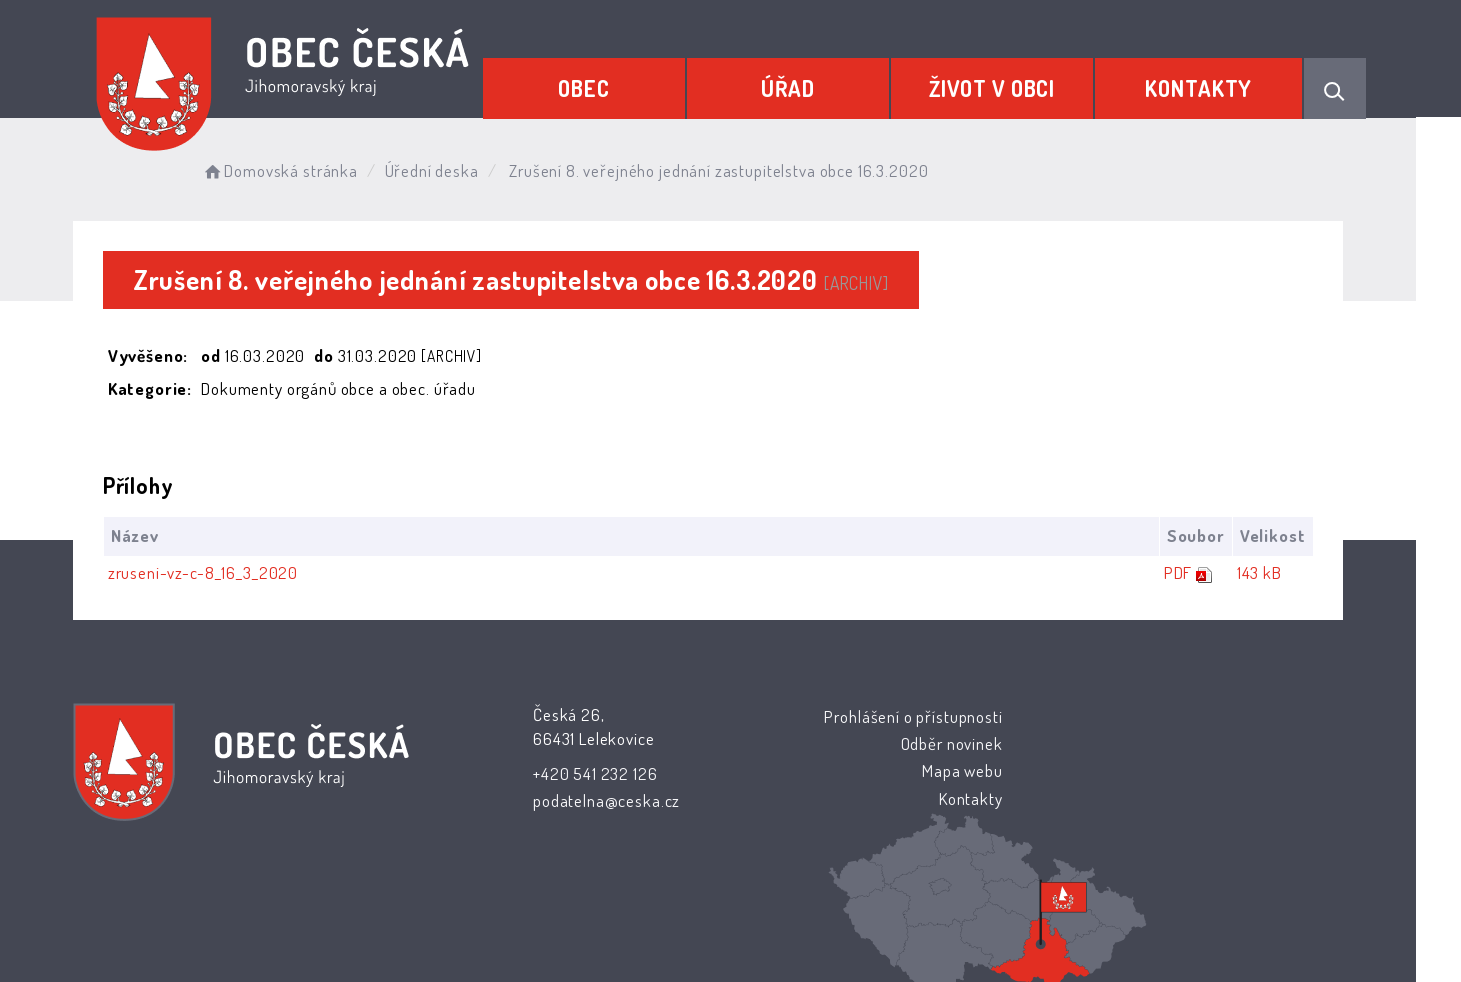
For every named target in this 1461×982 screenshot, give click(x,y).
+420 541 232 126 (591, 773)
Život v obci (996, 87)
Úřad (795, 87)
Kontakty (1200, 87)
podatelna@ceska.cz (602, 800)
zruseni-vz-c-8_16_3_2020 (226, 572)
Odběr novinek (881, 743)
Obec (594, 87)
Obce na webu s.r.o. (951, 908)
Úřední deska (457, 169)
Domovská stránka (305, 169)
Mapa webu (891, 770)
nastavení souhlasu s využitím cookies (1096, 933)
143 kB (1281, 572)
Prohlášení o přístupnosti (843, 716)
